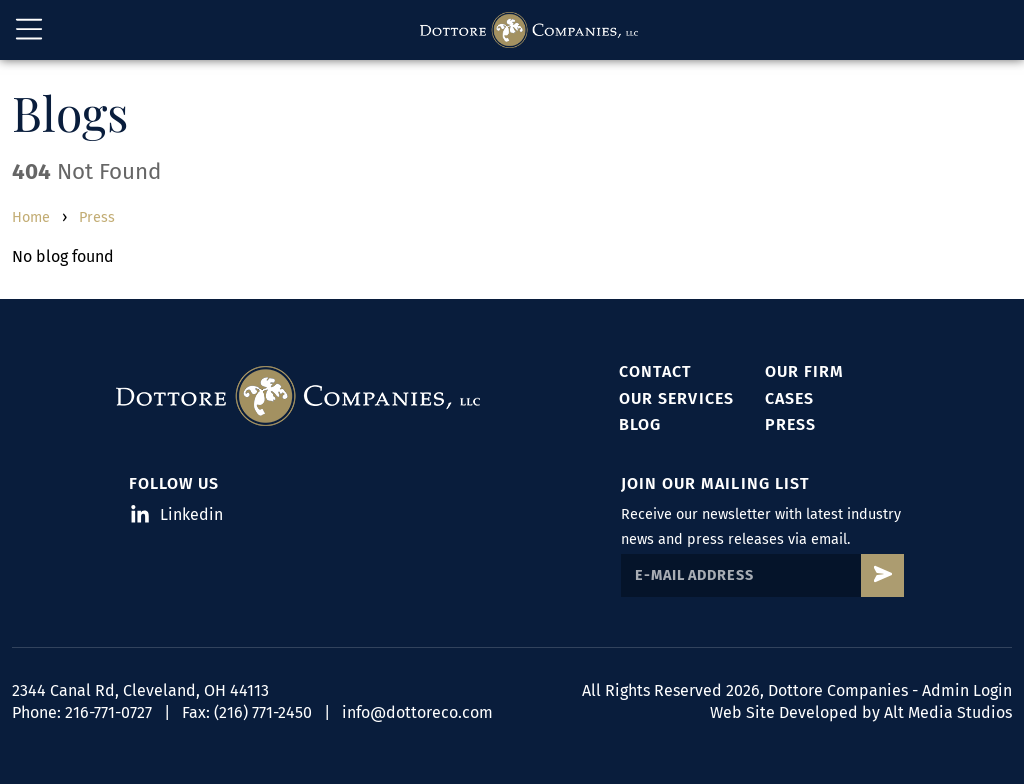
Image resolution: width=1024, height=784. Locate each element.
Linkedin (177, 514)
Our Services (676, 398)
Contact (655, 371)
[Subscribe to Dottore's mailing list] (882, 575)
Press (97, 217)
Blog (640, 424)
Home (31, 217)
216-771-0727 (108, 712)
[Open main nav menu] (29, 30)
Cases (789, 398)
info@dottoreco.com (417, 712)
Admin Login (967, 690)
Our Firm (804, 371)
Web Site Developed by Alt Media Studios (861, 712)
